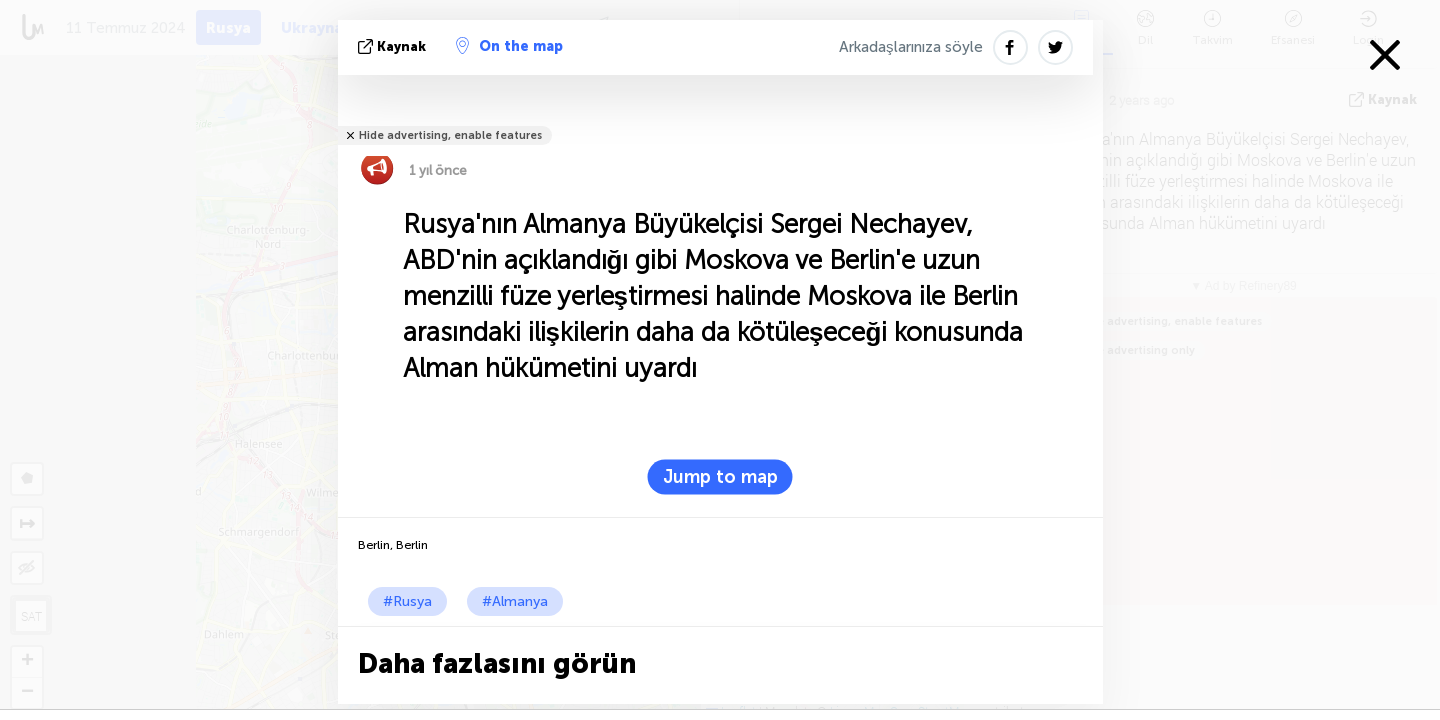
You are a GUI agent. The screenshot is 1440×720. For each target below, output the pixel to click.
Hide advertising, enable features (450, 135)
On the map (509, 46)
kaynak (394, 46)
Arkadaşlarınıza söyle (911, 47)
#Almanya (515, 601)
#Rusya (407, 601)
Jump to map (720, 477)
